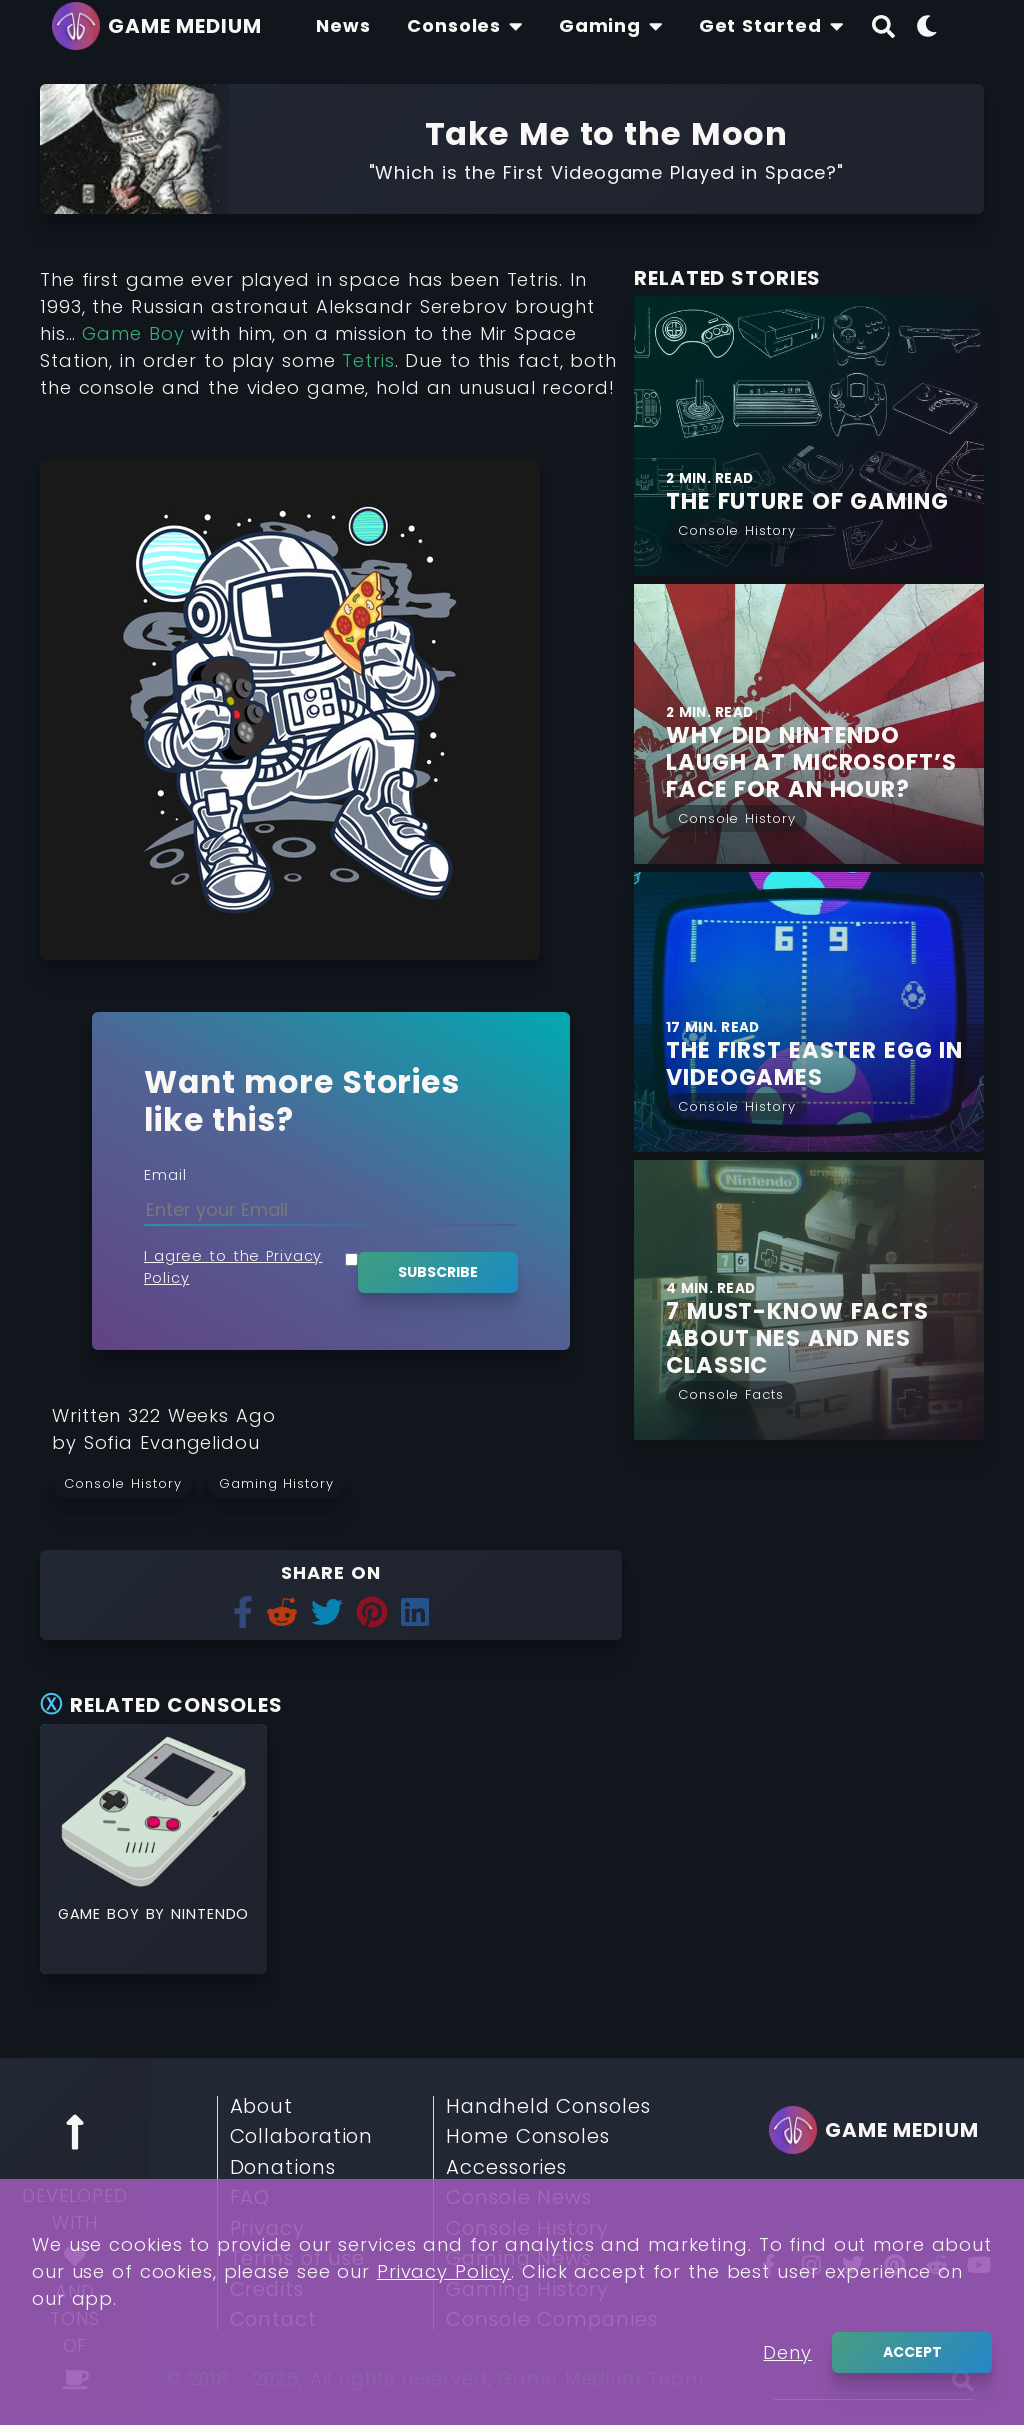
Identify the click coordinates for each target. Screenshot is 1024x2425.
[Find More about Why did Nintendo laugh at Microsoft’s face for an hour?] (825, 762)
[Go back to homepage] (162, 26)
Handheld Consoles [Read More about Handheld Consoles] (548, 2107)
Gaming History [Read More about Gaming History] (527, 2290)
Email (165, 1175)
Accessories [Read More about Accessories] (506, 2168)
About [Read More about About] (262, 2107)
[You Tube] (979, 2265)
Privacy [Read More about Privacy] (267, 2229)
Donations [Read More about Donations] (283, 2168)
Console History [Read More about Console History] (527, 2229)
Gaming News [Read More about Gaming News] (519, 2259)
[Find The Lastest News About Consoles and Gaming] (343, 26)
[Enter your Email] (331, 1209)
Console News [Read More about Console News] (519, 2198)
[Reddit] (937, 2265)
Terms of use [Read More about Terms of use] (298, 2259)
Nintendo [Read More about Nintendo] (210, 1914)
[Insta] (811, 2265)
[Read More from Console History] (736, 528)
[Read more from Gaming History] (283, 1483)
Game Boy (133, 333)
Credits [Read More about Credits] (267, 2290)
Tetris (368, 360)
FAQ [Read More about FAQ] (250, 2198)
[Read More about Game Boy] (153, 1811)
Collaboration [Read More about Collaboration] (302, 2137)
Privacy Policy (444, 2404)
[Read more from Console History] (129, 1483)
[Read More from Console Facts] (731, 1392)
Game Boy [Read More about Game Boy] (102, 1914)
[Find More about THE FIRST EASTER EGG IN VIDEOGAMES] (825, 1064)
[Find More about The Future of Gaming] (809, 436)
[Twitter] (853, 2265)
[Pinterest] (895, 2265)
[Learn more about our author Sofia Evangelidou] (172, 1442)
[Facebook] (769, 2265)
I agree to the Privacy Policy (233, 1267)
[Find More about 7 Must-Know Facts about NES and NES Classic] (825, 1338)
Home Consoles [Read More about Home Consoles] (528, 2137)
